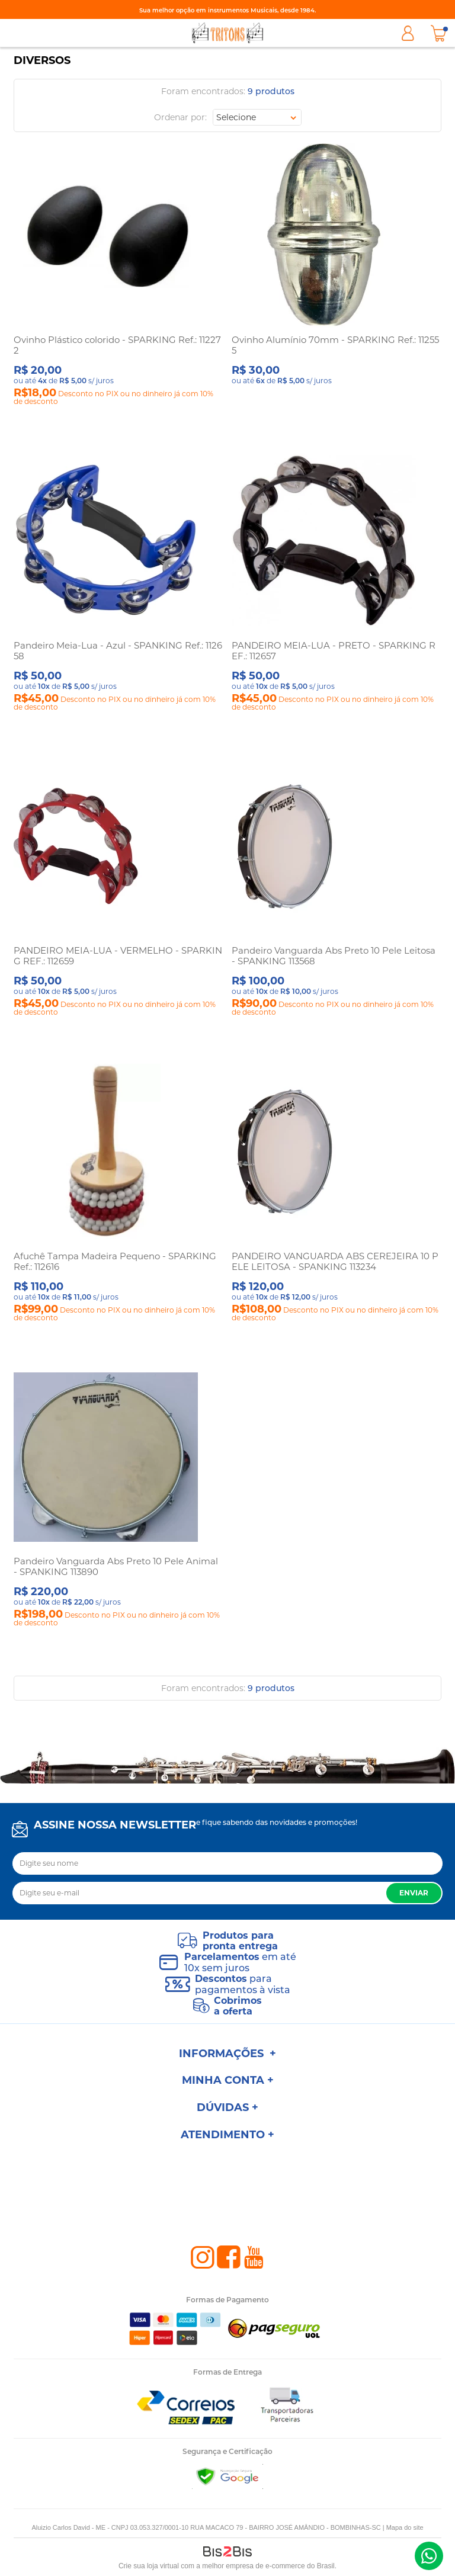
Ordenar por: (180, 117)
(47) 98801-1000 (429, 2556)
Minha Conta (407, 33)
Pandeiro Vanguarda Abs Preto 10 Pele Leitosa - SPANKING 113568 (333, 956)
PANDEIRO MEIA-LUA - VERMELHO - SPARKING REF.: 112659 (118, 956)
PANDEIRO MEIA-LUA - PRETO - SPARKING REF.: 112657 (333, 651)
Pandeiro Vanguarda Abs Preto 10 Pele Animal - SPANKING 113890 (116, 1566)
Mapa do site (405, 2527)
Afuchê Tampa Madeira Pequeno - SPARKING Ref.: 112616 (115, 1261)
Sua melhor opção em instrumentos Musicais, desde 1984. (227, 10)
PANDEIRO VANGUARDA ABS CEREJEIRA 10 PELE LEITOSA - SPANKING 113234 (335, 1261)
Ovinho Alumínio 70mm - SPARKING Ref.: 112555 (335, 345)
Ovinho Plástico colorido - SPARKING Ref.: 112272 (117, 345)
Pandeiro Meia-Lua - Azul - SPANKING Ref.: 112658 (118, 651)
